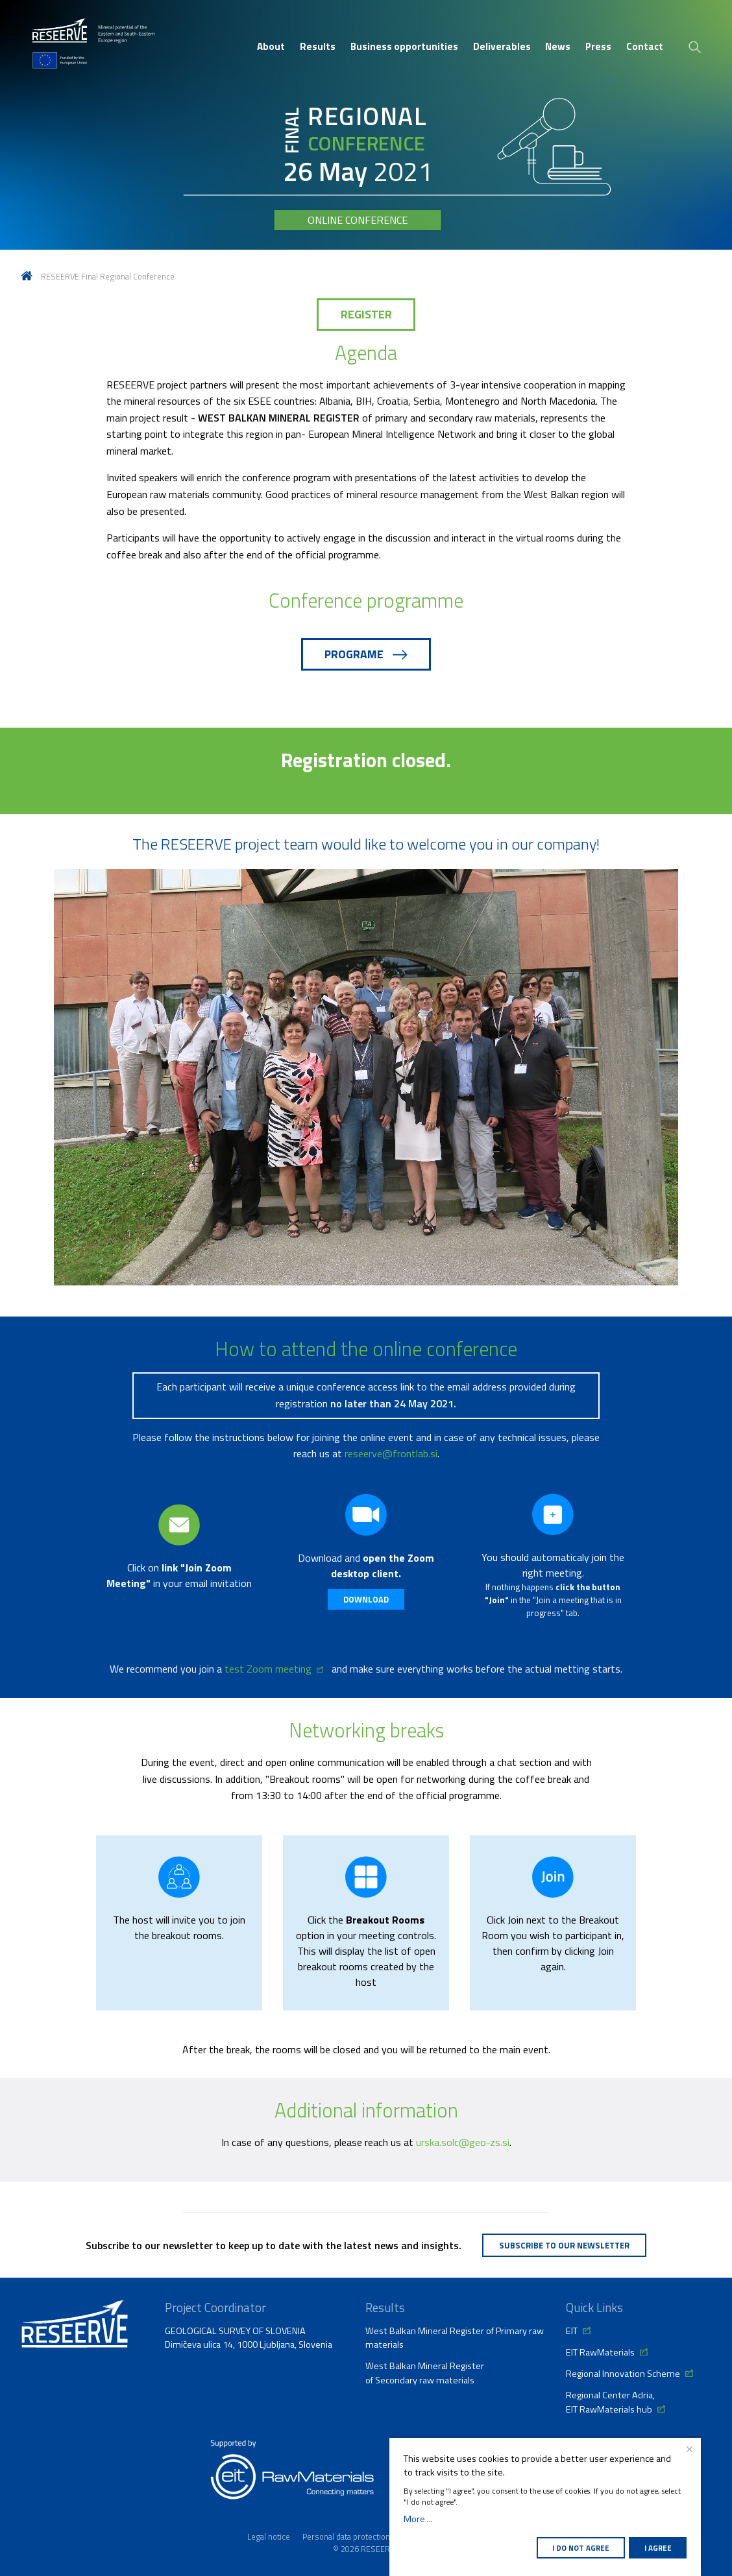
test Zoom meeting (268, 1668)
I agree (658, 2547)
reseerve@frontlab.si (391, 1453)
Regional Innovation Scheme (623, 2374)
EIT (572, 2331)
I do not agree (580, 2547)
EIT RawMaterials (600, 2352)
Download (366, 1599)
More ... (418, 2519)
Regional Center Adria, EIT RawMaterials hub (610, 2402)
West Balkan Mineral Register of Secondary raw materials (424, 2373)
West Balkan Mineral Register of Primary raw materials (454, 2338)
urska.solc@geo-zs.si (462, 2142)
